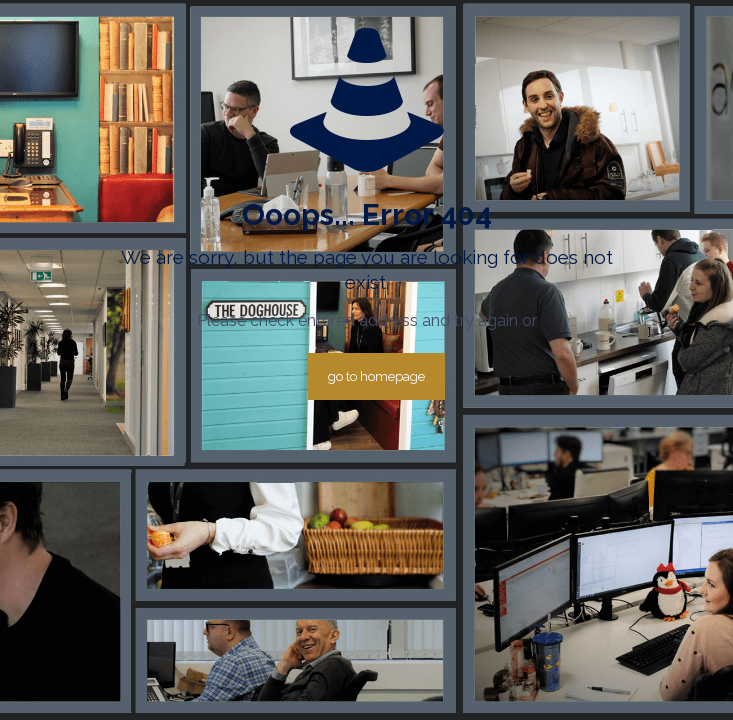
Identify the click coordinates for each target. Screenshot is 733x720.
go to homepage (376, 376)
